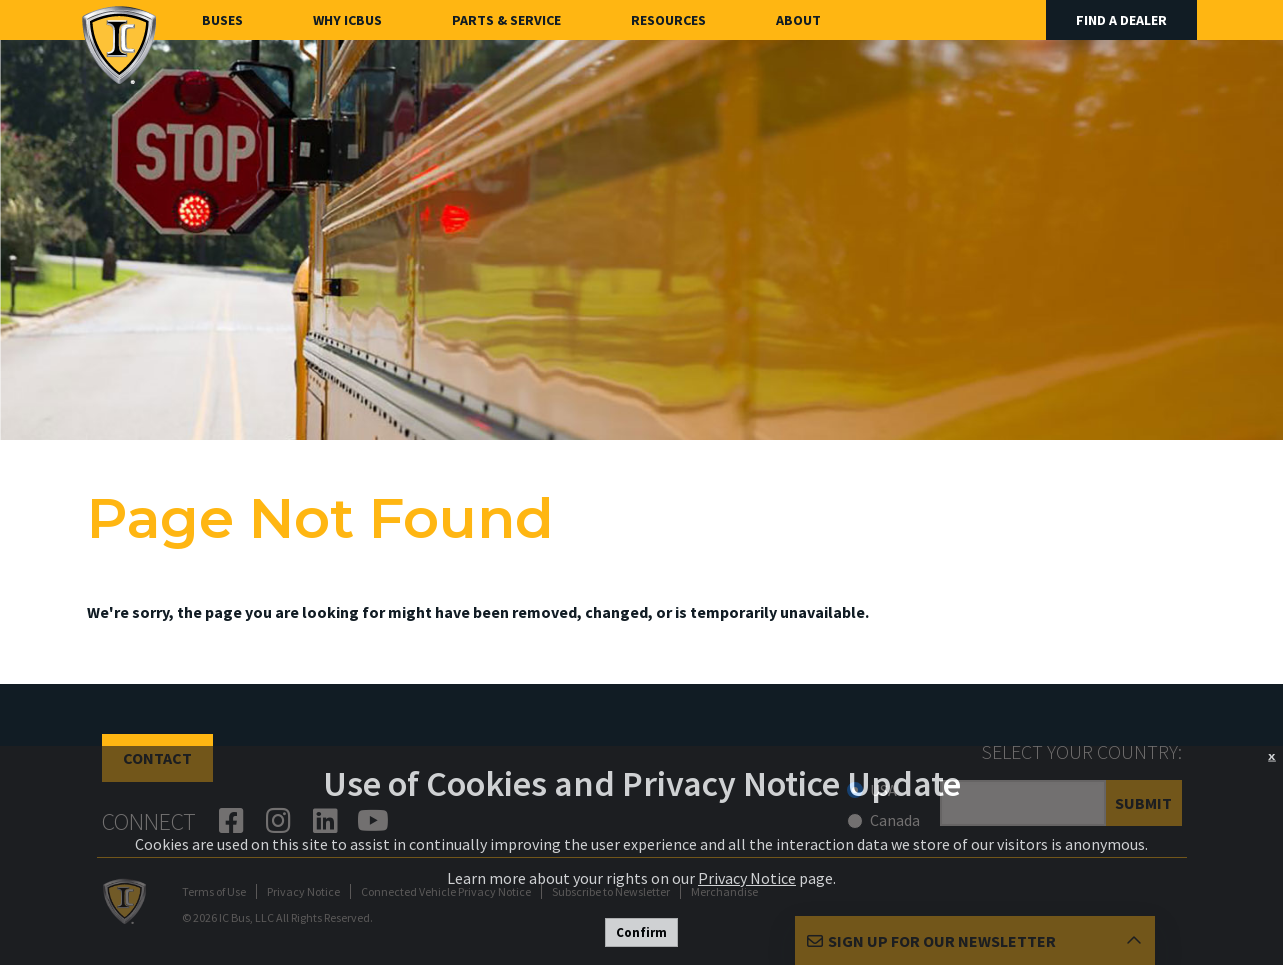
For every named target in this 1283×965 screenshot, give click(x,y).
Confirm (641, 932)
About (798, 20)
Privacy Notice (747, 878)
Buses (222, 20)
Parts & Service (506, 20)
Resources (668, 20)
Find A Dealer (1121, 20)
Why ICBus (347, 20)
